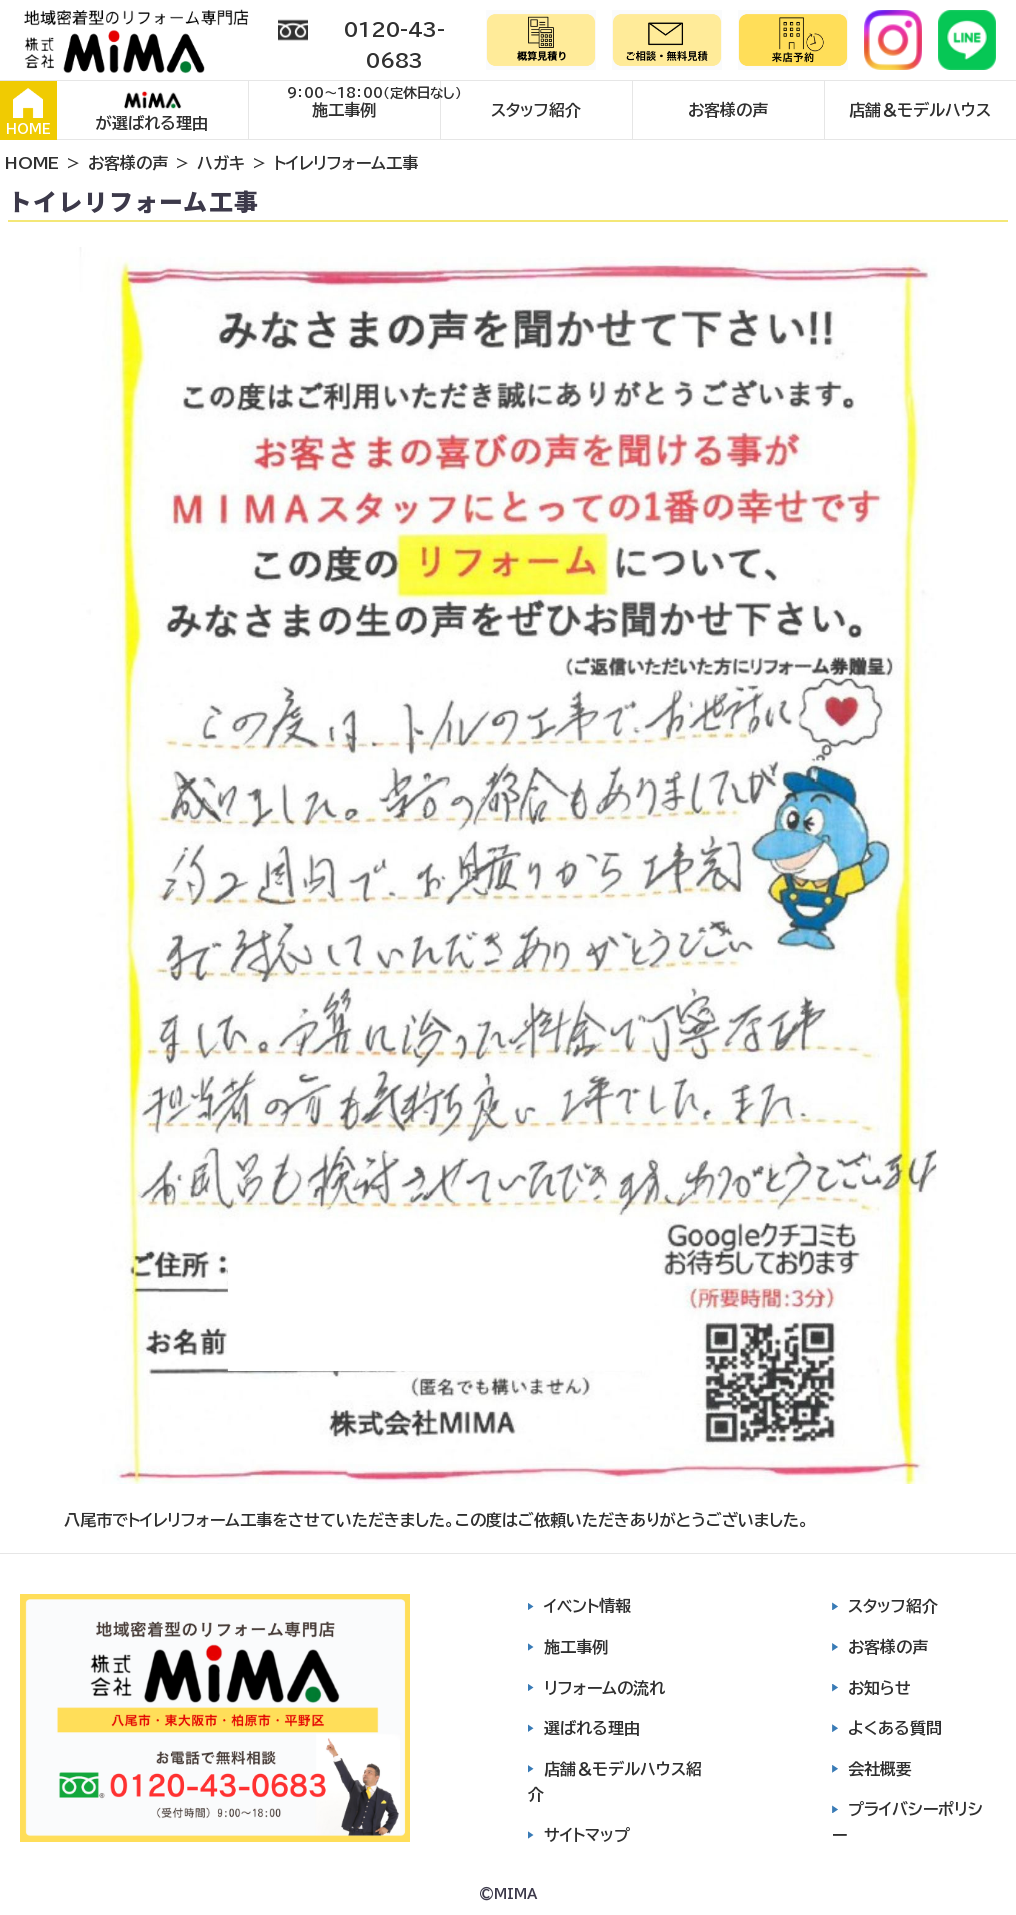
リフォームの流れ (604, 1688)
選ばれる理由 (592, 1728)
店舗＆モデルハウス (920, 110)
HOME (28, 112)
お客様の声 (728, 110)
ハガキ (221, 163)
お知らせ (879, 1688)
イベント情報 (587, 1606)
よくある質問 (895, 1728)
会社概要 (880, 1769)
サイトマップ (587, 1835)
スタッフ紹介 (536, 110)
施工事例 (344, 110)
